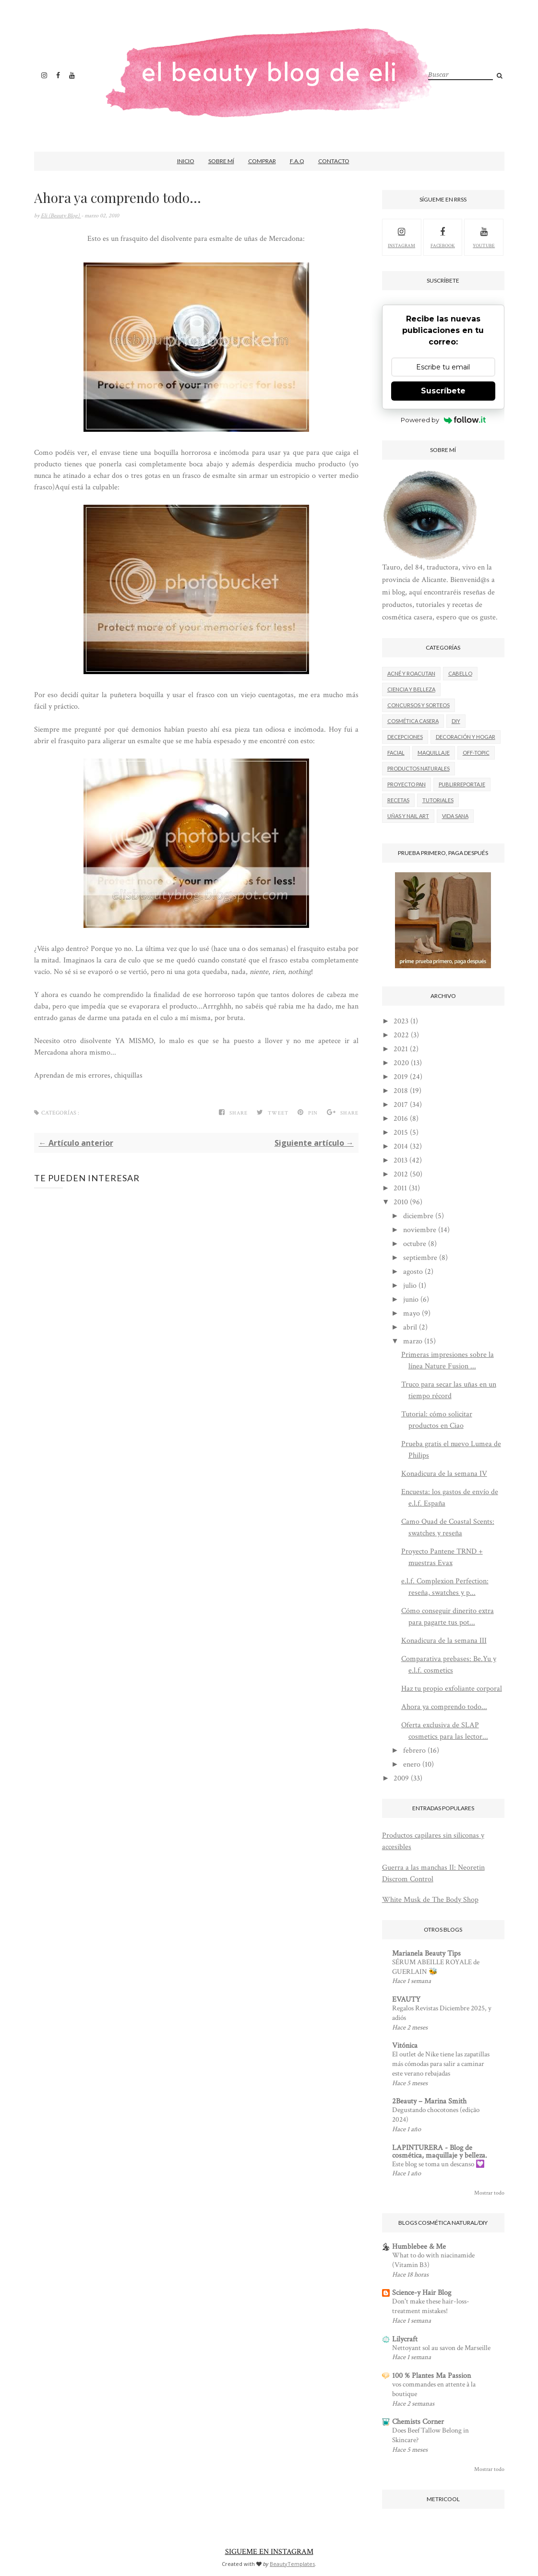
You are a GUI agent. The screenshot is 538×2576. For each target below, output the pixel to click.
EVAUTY (406, 1999)
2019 (401, 1077)
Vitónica (405, 2046)
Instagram (401, 236)
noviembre (419, 1230)
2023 (401, 1021)
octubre (414, 1244)
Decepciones (405, 737)
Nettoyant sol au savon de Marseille (441, 2347)
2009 (401, 1778)
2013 (400, 1160)
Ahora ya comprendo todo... (444, 1707)
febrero (414, 1750)
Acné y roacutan (411, 673)
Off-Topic (476, 752)
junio (410, 1299)
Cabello (460, 673)
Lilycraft (405, 2339)
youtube (484, 236)
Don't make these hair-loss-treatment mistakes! (430, 2306)
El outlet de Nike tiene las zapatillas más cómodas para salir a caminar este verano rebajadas (441, 2064)
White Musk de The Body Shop (430, 1900)
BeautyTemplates (292, 2563)
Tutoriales (438, 800)
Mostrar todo (489, 2192)
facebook (442, 236)
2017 (401, 1105)
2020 (401, 1063)
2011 (400, 1188)
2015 (401, 1133)
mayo (411, 1313)
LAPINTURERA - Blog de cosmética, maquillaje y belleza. (439, 2152)
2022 (401, 1035)
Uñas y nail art (408, 816)
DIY (456, 721)
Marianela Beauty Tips (426, 1953)
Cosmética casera (413, 721)
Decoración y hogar (465, 737)
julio (410, 1286)
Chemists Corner (418, 2422)
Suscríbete (443, 390)
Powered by (443, 420)
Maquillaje (434, 752)
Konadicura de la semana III (444, 1641)
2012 (401, 1174)
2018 (401, 1091)
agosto (413, 1272)
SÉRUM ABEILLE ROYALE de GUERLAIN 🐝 (435, 1967)
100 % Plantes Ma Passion (431, 2376)
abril (410, 1327)
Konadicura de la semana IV (444, 1474)
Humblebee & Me (419, 2247)
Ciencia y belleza (411, 689)
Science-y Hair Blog (421, 2293)
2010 (401, 1202)
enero (411, 1764)
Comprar (262, 161)
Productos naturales (418, 768)
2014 (401, 1146)
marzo (412, 1341)
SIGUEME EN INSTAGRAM (269, 2552)
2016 (401, 1119)
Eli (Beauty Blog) (61, 215)
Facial (396, 752)
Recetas (398, 800)
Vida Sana (455, 816)
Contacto (333, 161)
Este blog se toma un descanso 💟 (438, 2164)
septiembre (420, 1258)
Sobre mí (221, 161)
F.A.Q (297, 161)
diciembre (418, 1216)
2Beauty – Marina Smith (429, 2101)
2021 (401, 1049)
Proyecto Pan (406, 784)
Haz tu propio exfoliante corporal (451, 1689)
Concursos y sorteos (418, 705)
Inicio (185, 161)
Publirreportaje (462, 784)
